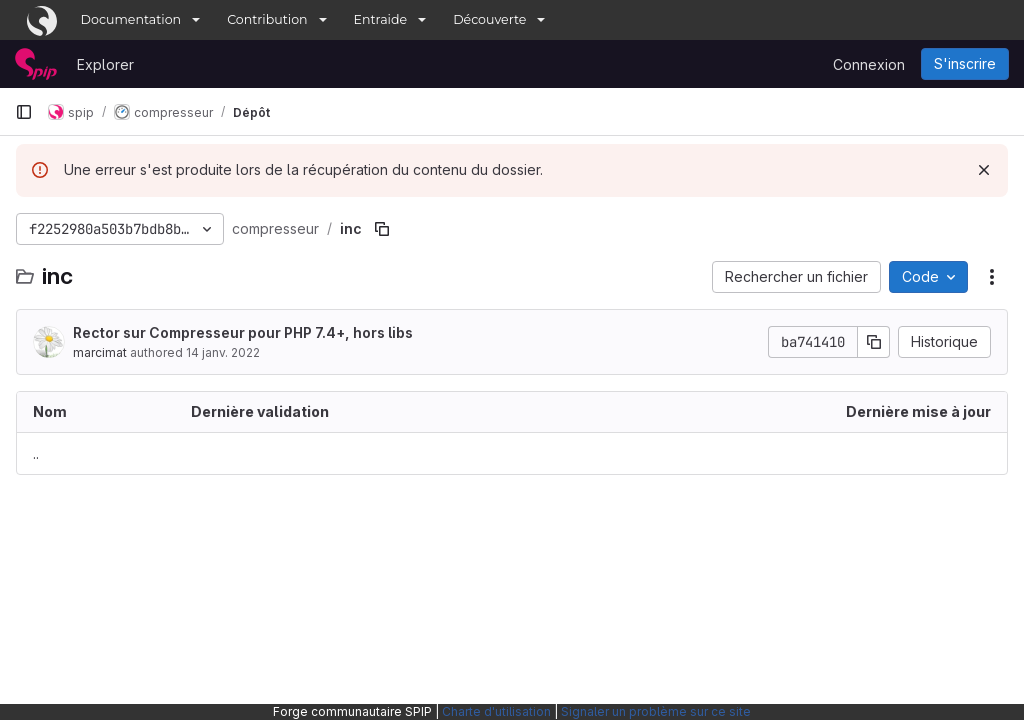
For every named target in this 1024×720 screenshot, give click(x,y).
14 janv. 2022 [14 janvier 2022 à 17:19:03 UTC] (223, 352)
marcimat (100, 352)
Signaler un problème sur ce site (656, 711)
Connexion (869, 64)
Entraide (381, 19)
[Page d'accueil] (36, 64)
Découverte (489, 19)
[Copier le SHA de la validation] (874, 342)
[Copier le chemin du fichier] (382, 229)
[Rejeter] (984, 170)
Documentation (131, 19)
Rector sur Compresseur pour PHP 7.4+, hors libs (243, 332)
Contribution (267, 19)
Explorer (105, 64)
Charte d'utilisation (496, 711)
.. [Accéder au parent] (36, 453)
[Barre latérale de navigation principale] (24, 112)
